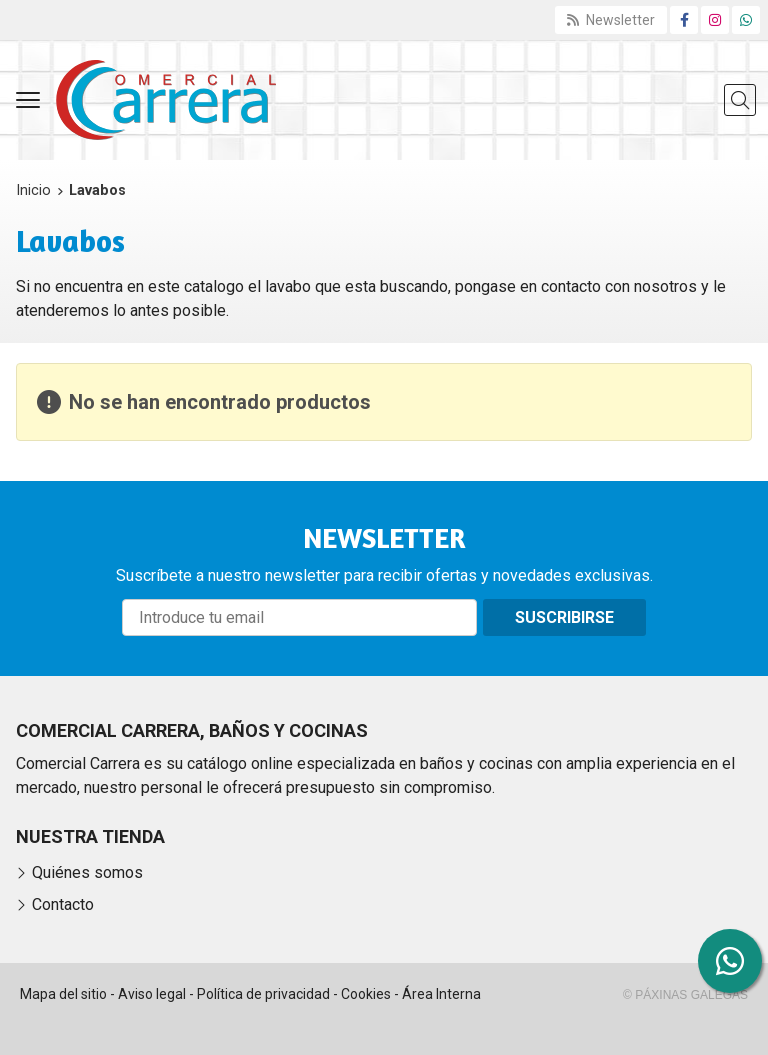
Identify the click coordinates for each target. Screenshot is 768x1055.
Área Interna (441, 994)
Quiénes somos (87, 872)
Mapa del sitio (63, 994)
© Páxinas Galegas (685, 995)
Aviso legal (152, 994)
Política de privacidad (263, 994)
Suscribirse (564, 617)
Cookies (366, 994)
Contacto (63, 904)
